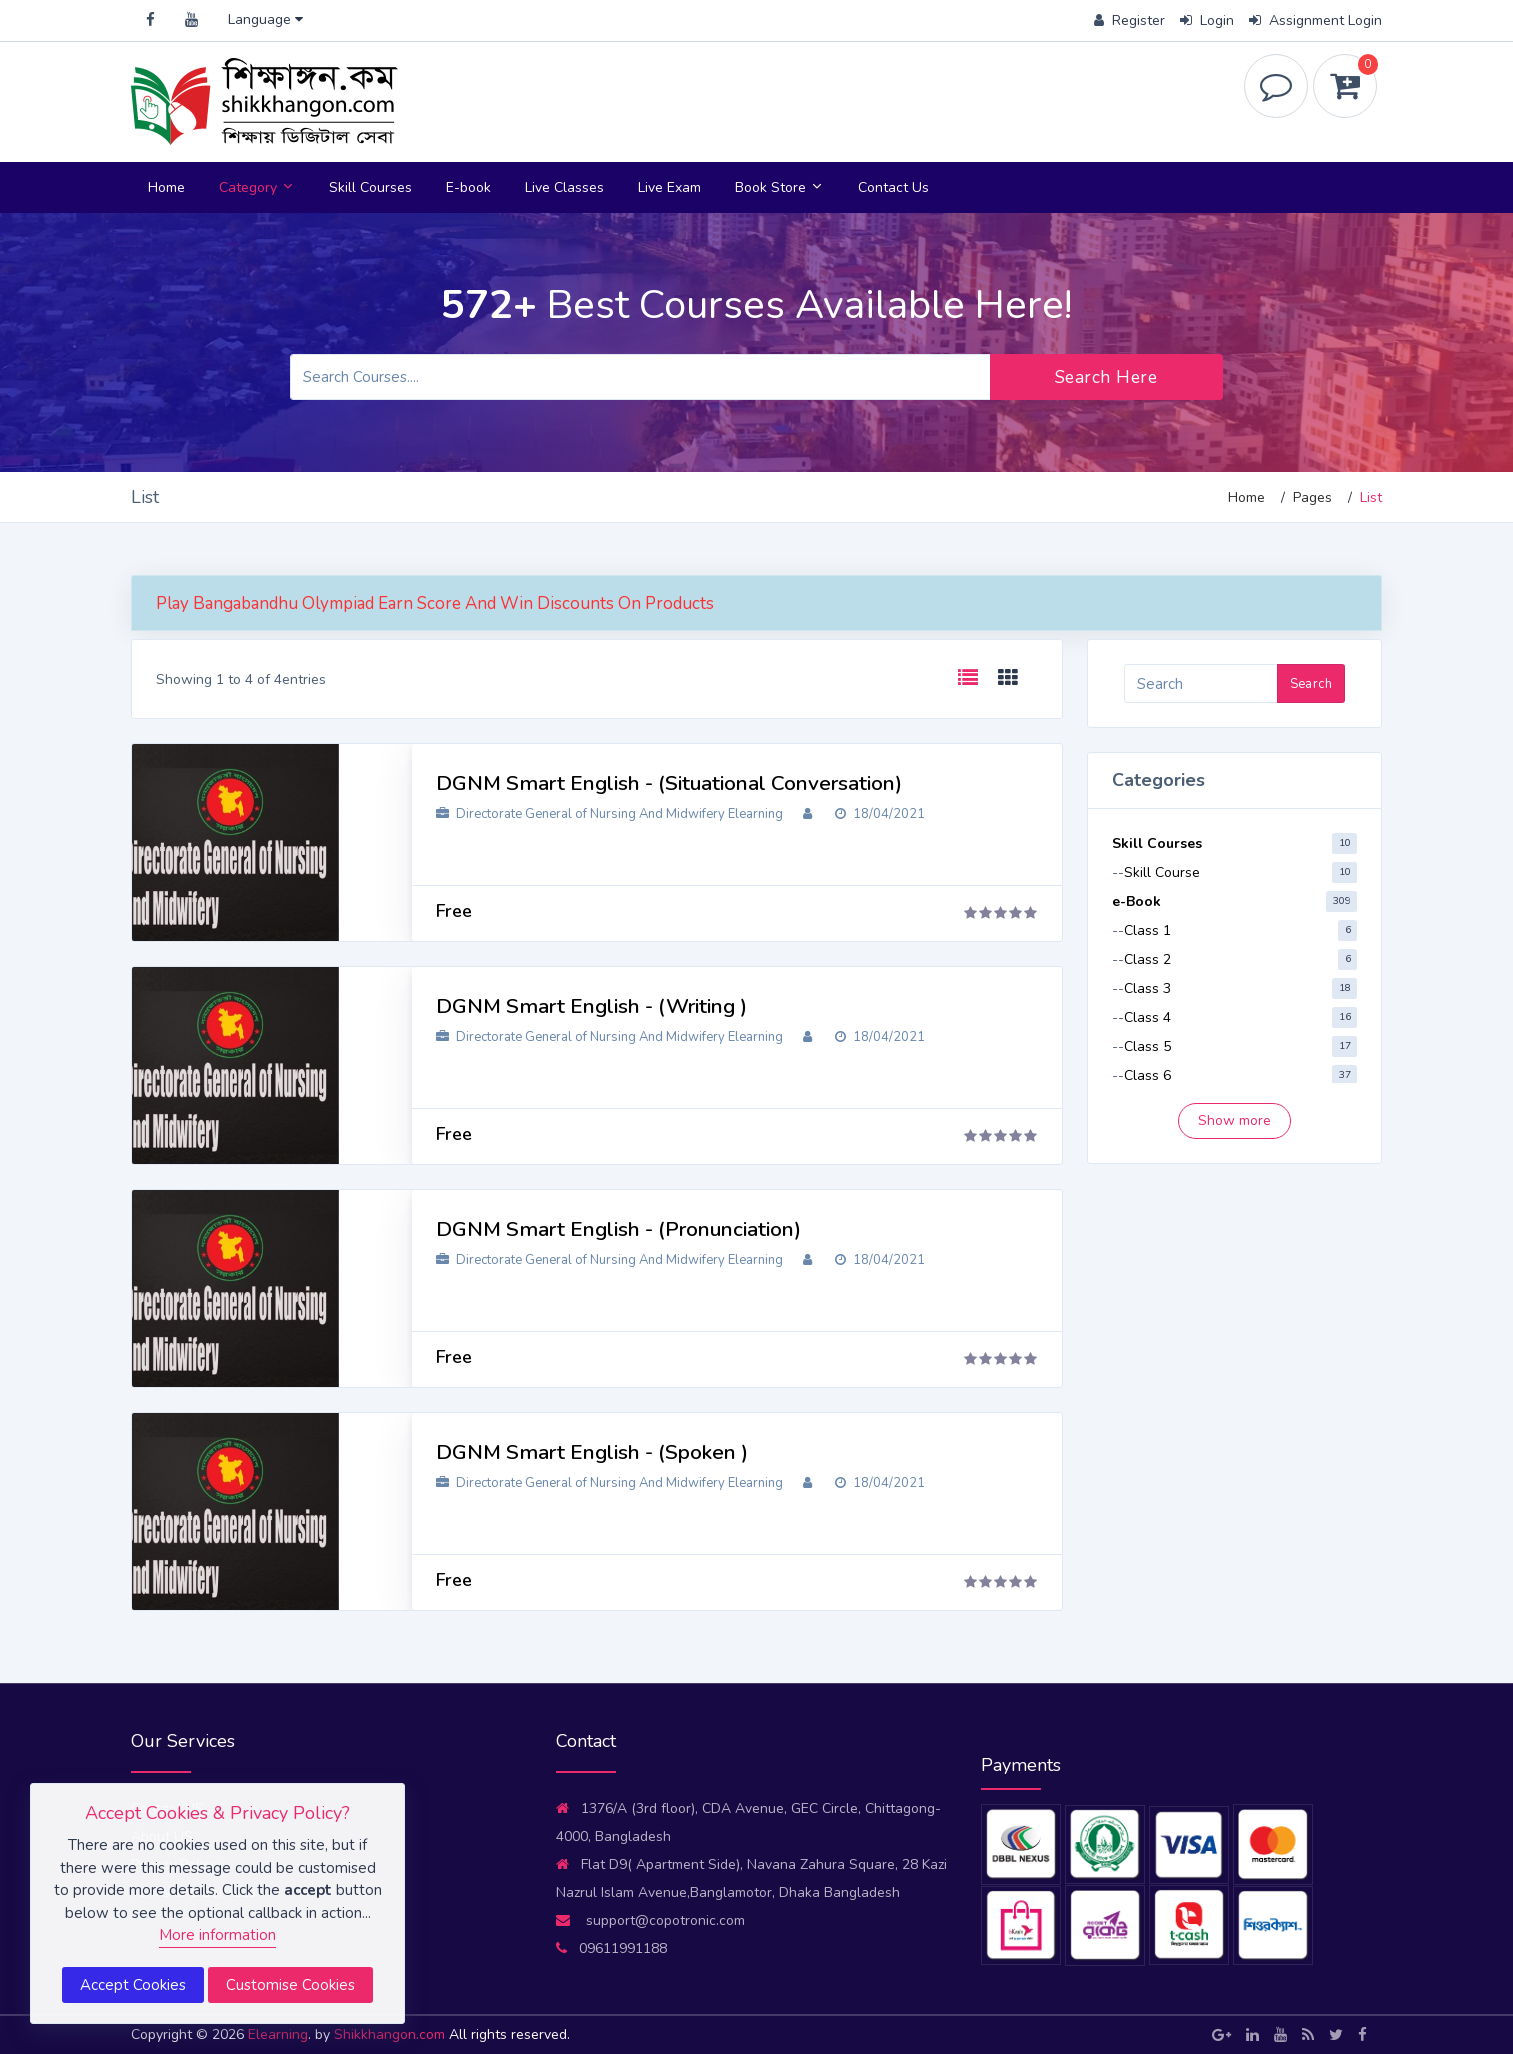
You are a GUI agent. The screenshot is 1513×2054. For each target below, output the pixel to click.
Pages (1312, 497)
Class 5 (1147, 1046)
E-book (468, 187)
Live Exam (669, 187)
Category (257, 187)
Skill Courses (370, 187)
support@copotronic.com (650, 1920)
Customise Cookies (290, 1985)
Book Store (779, 187)
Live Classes (564, 187)
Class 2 (1147, 959)
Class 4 (1147, 1017)
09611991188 (611, 1948)
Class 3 (1147, 988)
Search (1311, 684)
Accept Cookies (133, 1985)
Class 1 (1147, 930)
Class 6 (1147, 1075)
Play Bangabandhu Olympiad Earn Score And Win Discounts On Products (435, 603)
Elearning (278, 2034)
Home (166, 187)
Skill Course (1162, 872)
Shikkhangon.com (391, 2034)
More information (217, 1935)
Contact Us (893, 187)
